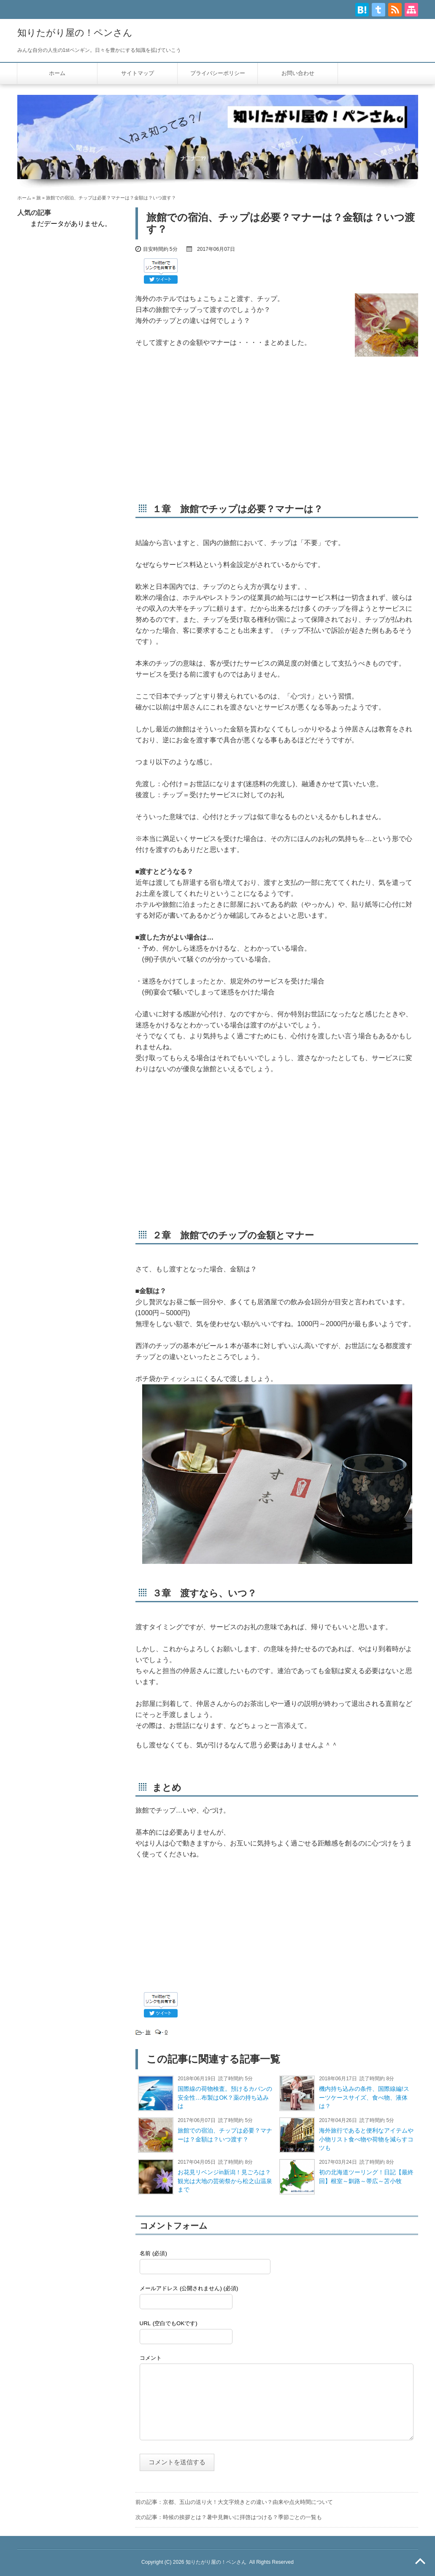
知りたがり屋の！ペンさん (74, 32)
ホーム (57, 73)
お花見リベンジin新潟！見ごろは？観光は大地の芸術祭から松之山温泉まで (225, 2181)
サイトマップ (137, 73)
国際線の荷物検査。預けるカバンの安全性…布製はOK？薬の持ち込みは (225, 2097)
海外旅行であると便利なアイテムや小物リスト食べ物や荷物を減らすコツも (366, 2139)
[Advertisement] (276, 430)
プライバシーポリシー (217, 73)
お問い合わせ (297, 73)
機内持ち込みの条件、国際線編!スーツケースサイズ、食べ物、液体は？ (364, 2097)
